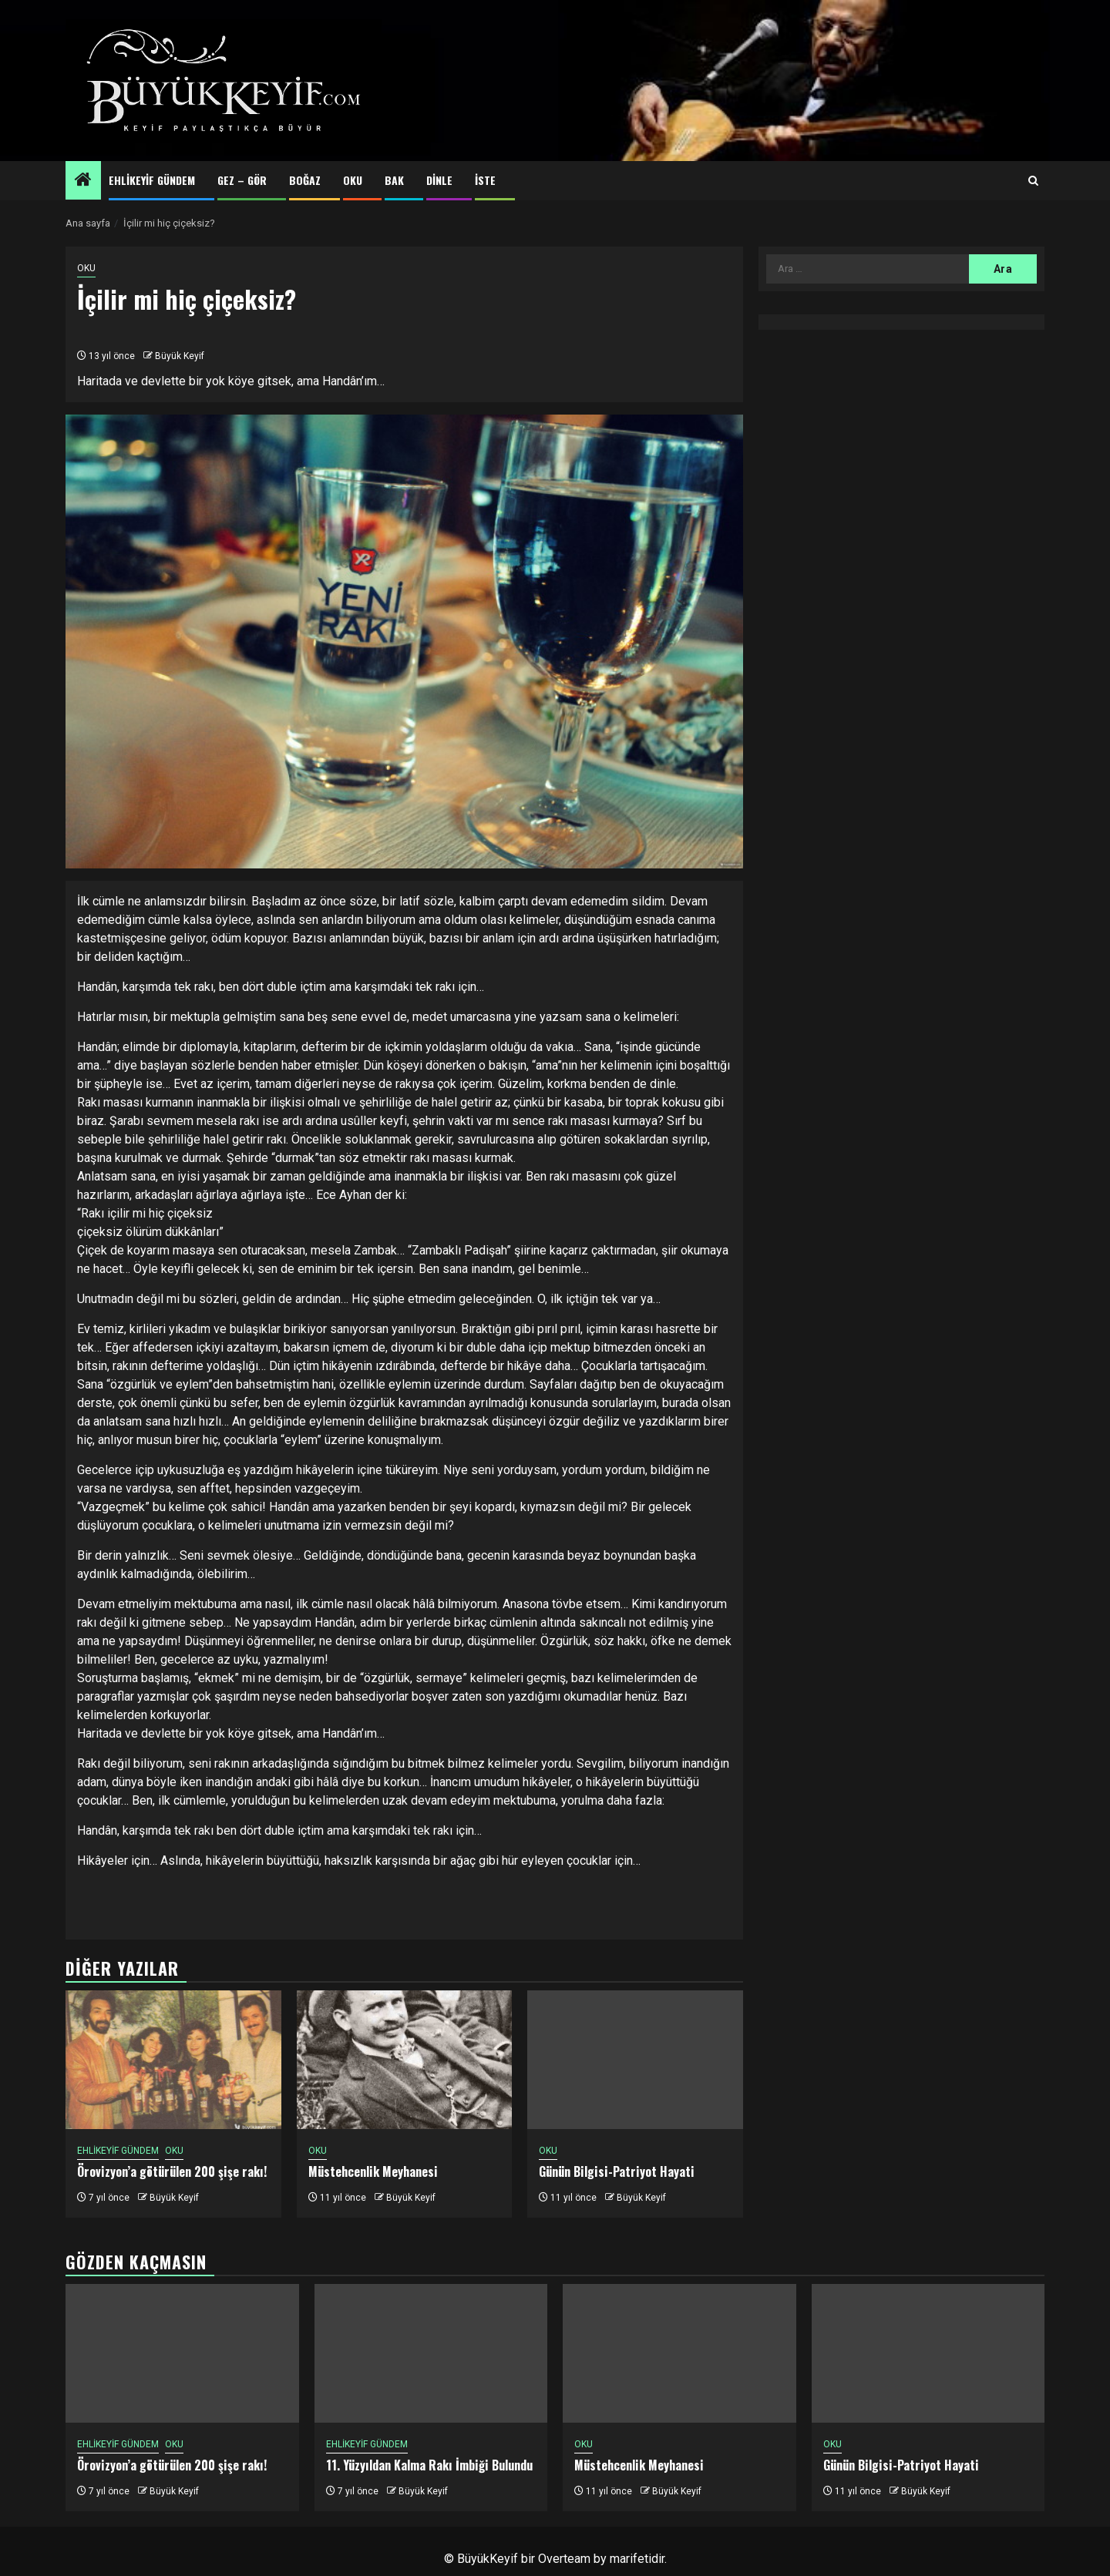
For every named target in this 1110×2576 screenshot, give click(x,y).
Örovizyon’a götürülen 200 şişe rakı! (172, 2171)
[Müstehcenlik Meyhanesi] (405, 2059)
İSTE (485, 180)
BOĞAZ (305, 180)
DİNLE (439, 180)
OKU (352, 180)
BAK (394, 180)
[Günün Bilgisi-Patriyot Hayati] (635, 2059)
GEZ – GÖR (242, 180)
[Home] (83, 181)
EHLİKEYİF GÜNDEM (152, 180)
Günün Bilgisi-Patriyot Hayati (617, 2171)
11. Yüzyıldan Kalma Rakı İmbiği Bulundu (429, 2465)
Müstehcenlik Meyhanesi (373, 2171)
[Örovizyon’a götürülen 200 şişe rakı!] (173, 2059)
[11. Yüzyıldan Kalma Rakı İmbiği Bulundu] (431, 2353)
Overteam (564, 2558)
